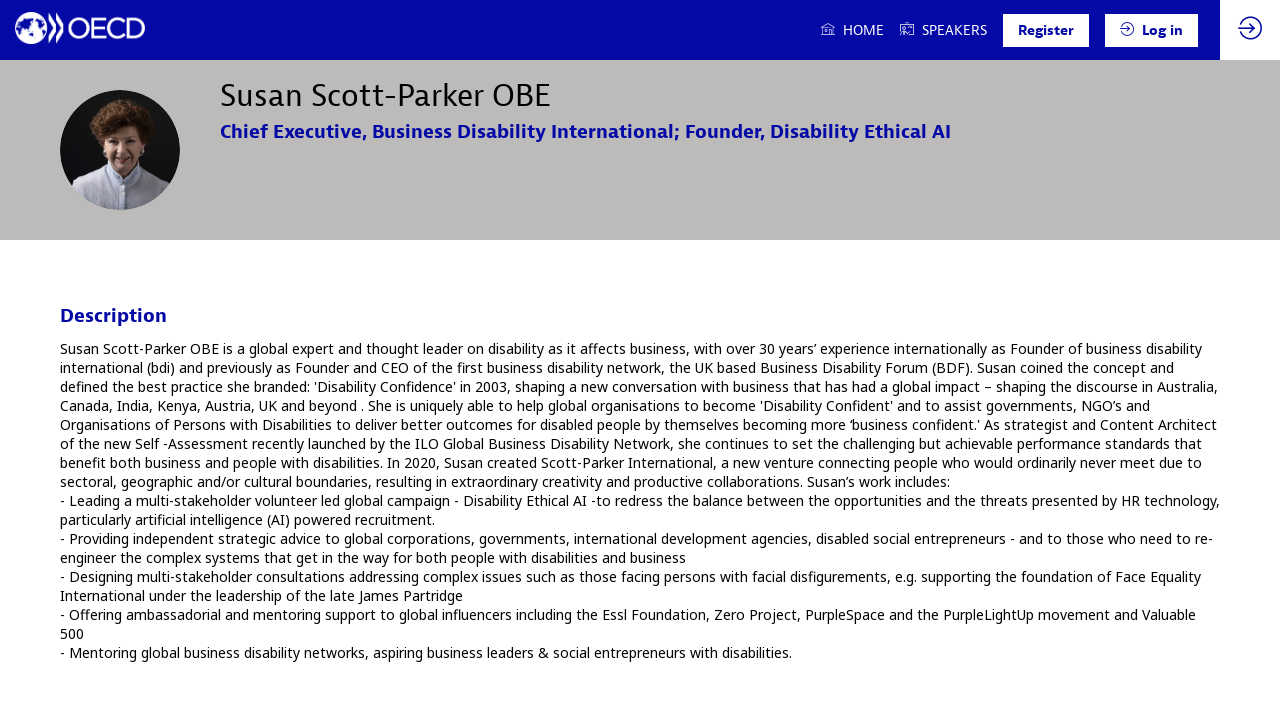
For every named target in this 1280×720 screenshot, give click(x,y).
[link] (852, 30)
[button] (1046, 30)
